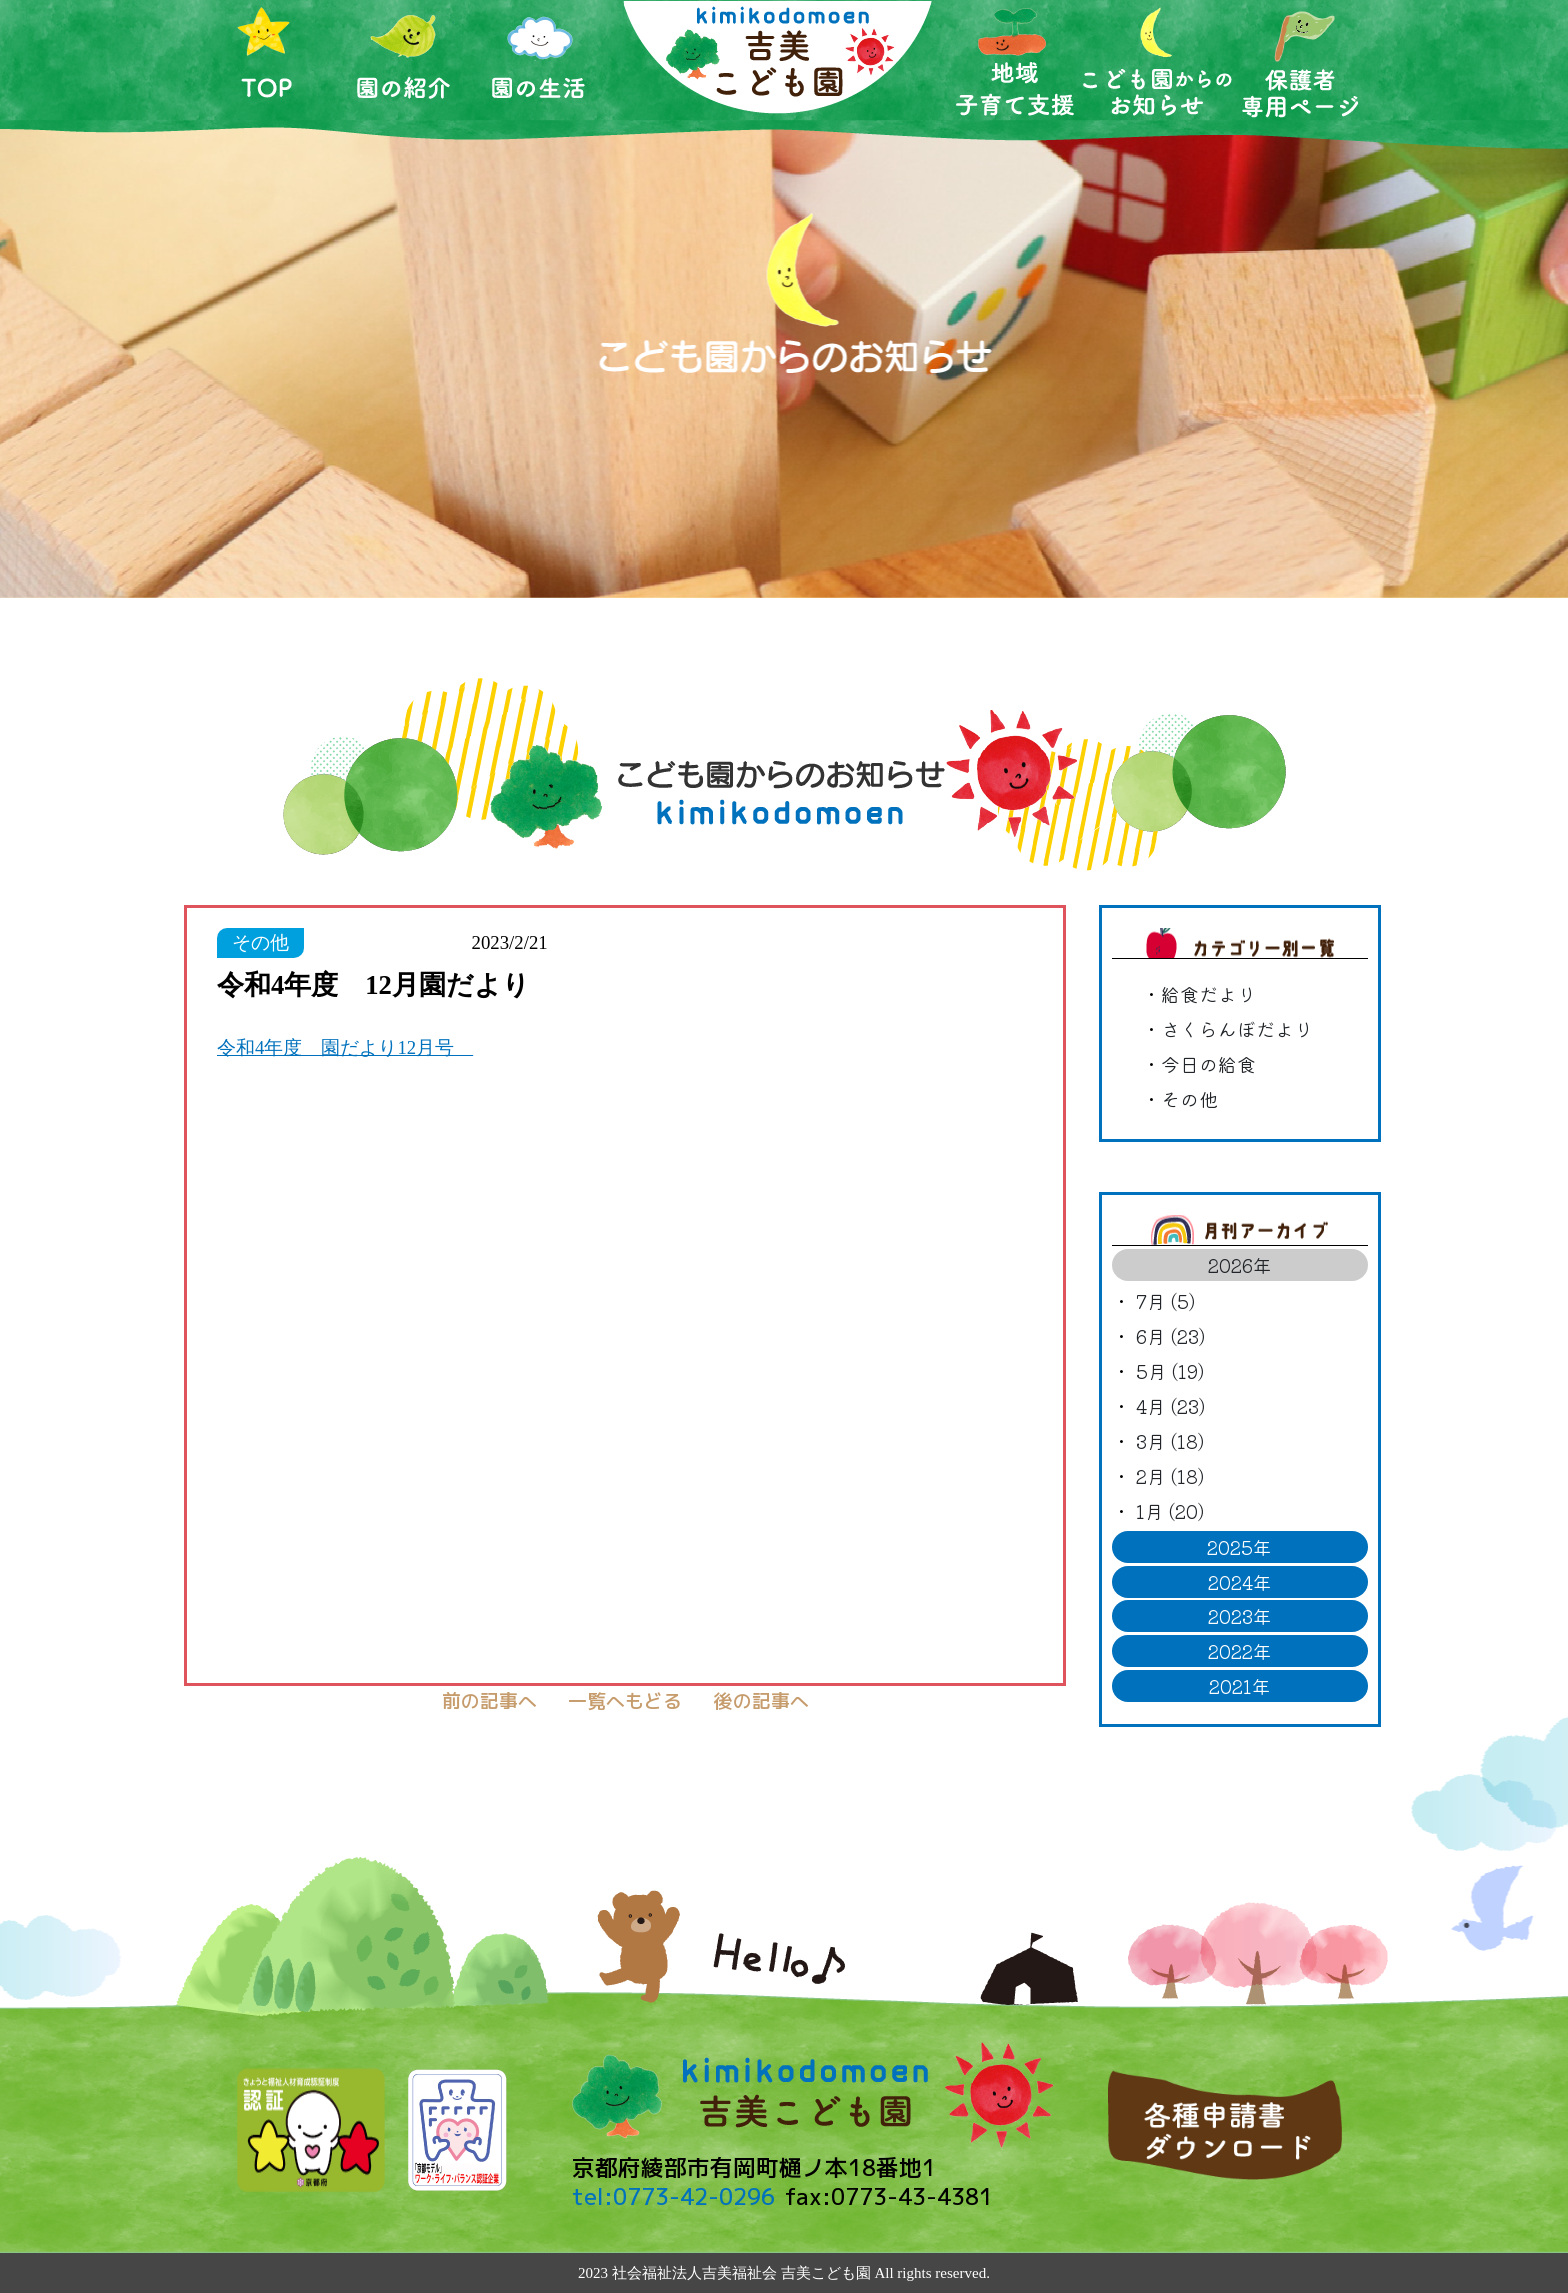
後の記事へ (761, 1701)
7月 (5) (1165, 1300)
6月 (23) (1170, 1335)
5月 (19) (1170, 1370)
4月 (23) (1170, 1405)
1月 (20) (1170, 1510)
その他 (1189, 1098)
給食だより (1208, 993)
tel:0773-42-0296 (673, 2196)
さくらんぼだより (1237, 1028)
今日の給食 (1208, 1063)
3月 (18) (1170, 1440)
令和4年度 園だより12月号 (345, 1047)
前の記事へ (489, 1701)
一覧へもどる (625, 1701)
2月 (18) (1170, 1475)
